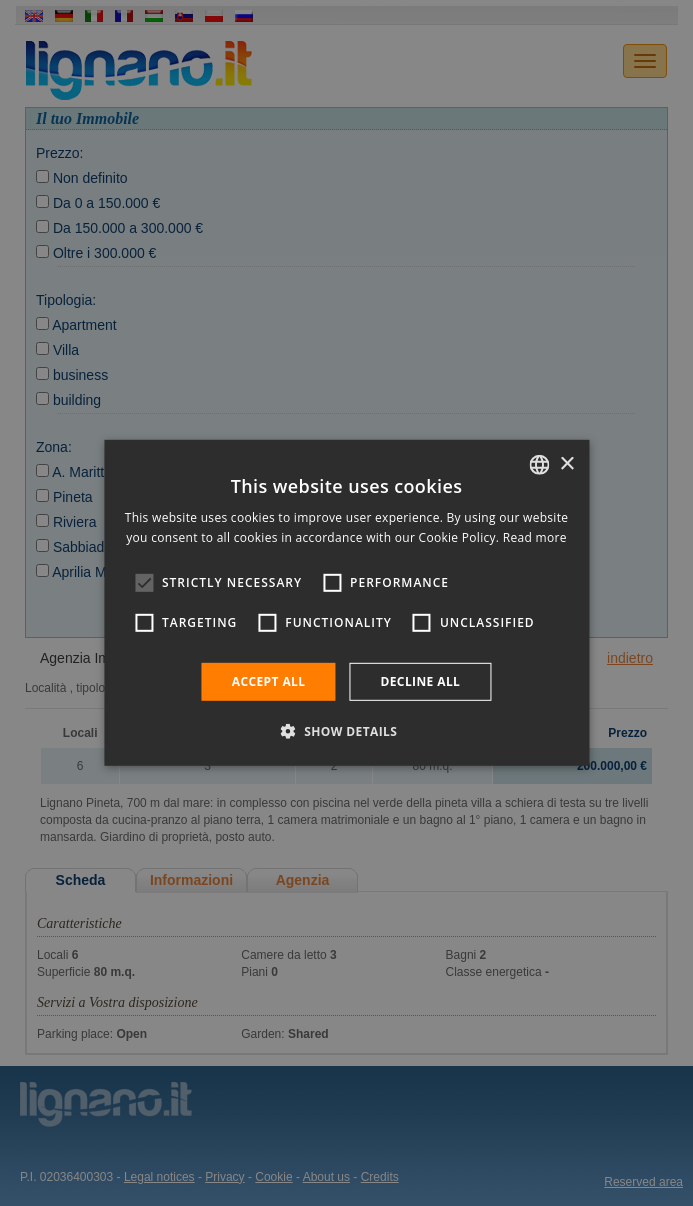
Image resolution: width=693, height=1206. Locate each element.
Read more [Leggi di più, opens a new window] (535, 537)
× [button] (566, 463)
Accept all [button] (269, 681)
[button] (347, 731)
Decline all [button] (420, 681)
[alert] (346, 603)
